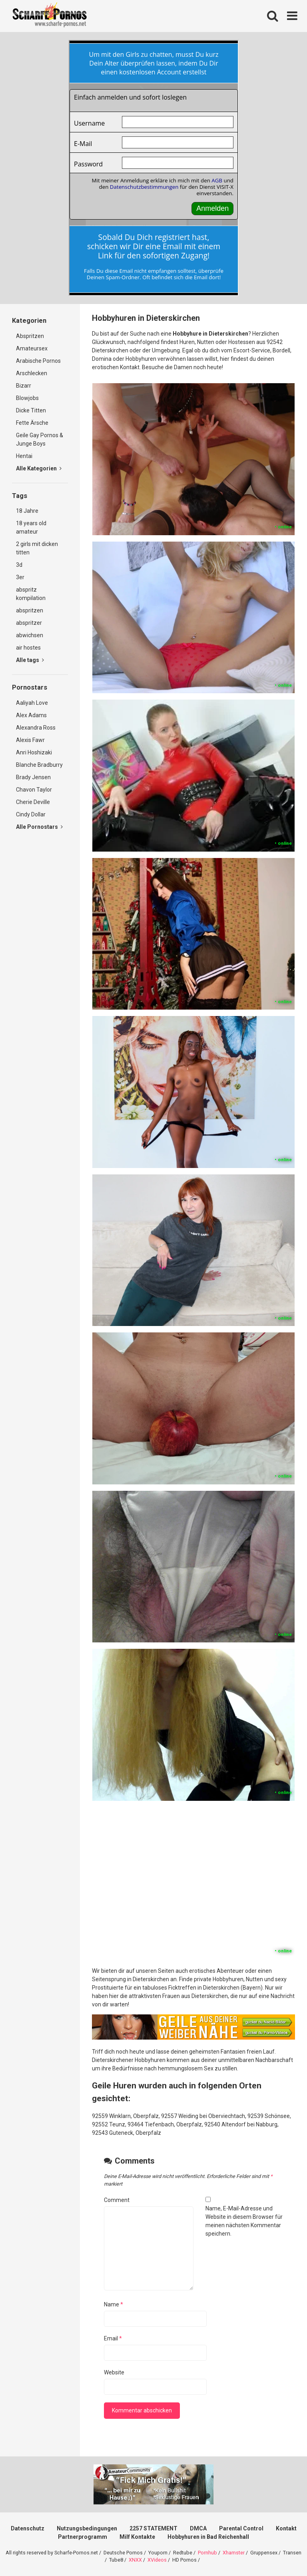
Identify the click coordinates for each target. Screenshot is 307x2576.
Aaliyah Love (32, 703)
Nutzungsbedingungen (87, 2528)
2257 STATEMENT (153, 2528)
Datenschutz (27, 2528)
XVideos (157, 2560)
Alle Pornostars (39, 827)
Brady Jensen (33, 777)
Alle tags (30, 660)
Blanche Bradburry (39, 765)
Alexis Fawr (30, 740)
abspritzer (29, 623)
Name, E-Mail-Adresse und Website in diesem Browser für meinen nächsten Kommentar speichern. (244, 2221)
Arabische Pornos (38, 361)
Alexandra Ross (36, 727)
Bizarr (23, 385)
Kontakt (286, 2528)
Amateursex (32, 348)
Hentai (24, 456)
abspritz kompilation (31, 593)
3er (20, 577)
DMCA (198, 2528)
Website (114, 2372)
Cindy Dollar (31, 814)
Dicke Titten (31, 410)
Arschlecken (31, 373)
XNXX (135, 2560)
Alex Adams (31, 715)
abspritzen (29, 610)
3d (19, 565)
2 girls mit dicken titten (37, 548)
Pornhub (207, 2553)
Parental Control (241, 2528)
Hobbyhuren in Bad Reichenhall (208, 2537)
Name (113, 2304)
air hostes (28, 647)
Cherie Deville (33, 802)
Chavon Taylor (34, 789)
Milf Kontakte (137, 2537)
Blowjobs (27, 398)
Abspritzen (30, 336)
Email (113, 2338)
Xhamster (234, 2553)
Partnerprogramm (82, 2537)
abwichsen (29, 635)
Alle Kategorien (39, 468)
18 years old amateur (31, 527)
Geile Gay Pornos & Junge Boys (39, 439)
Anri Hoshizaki (34, 752)
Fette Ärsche (32, 423)
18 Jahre (27, 511)
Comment (117, 2200)
